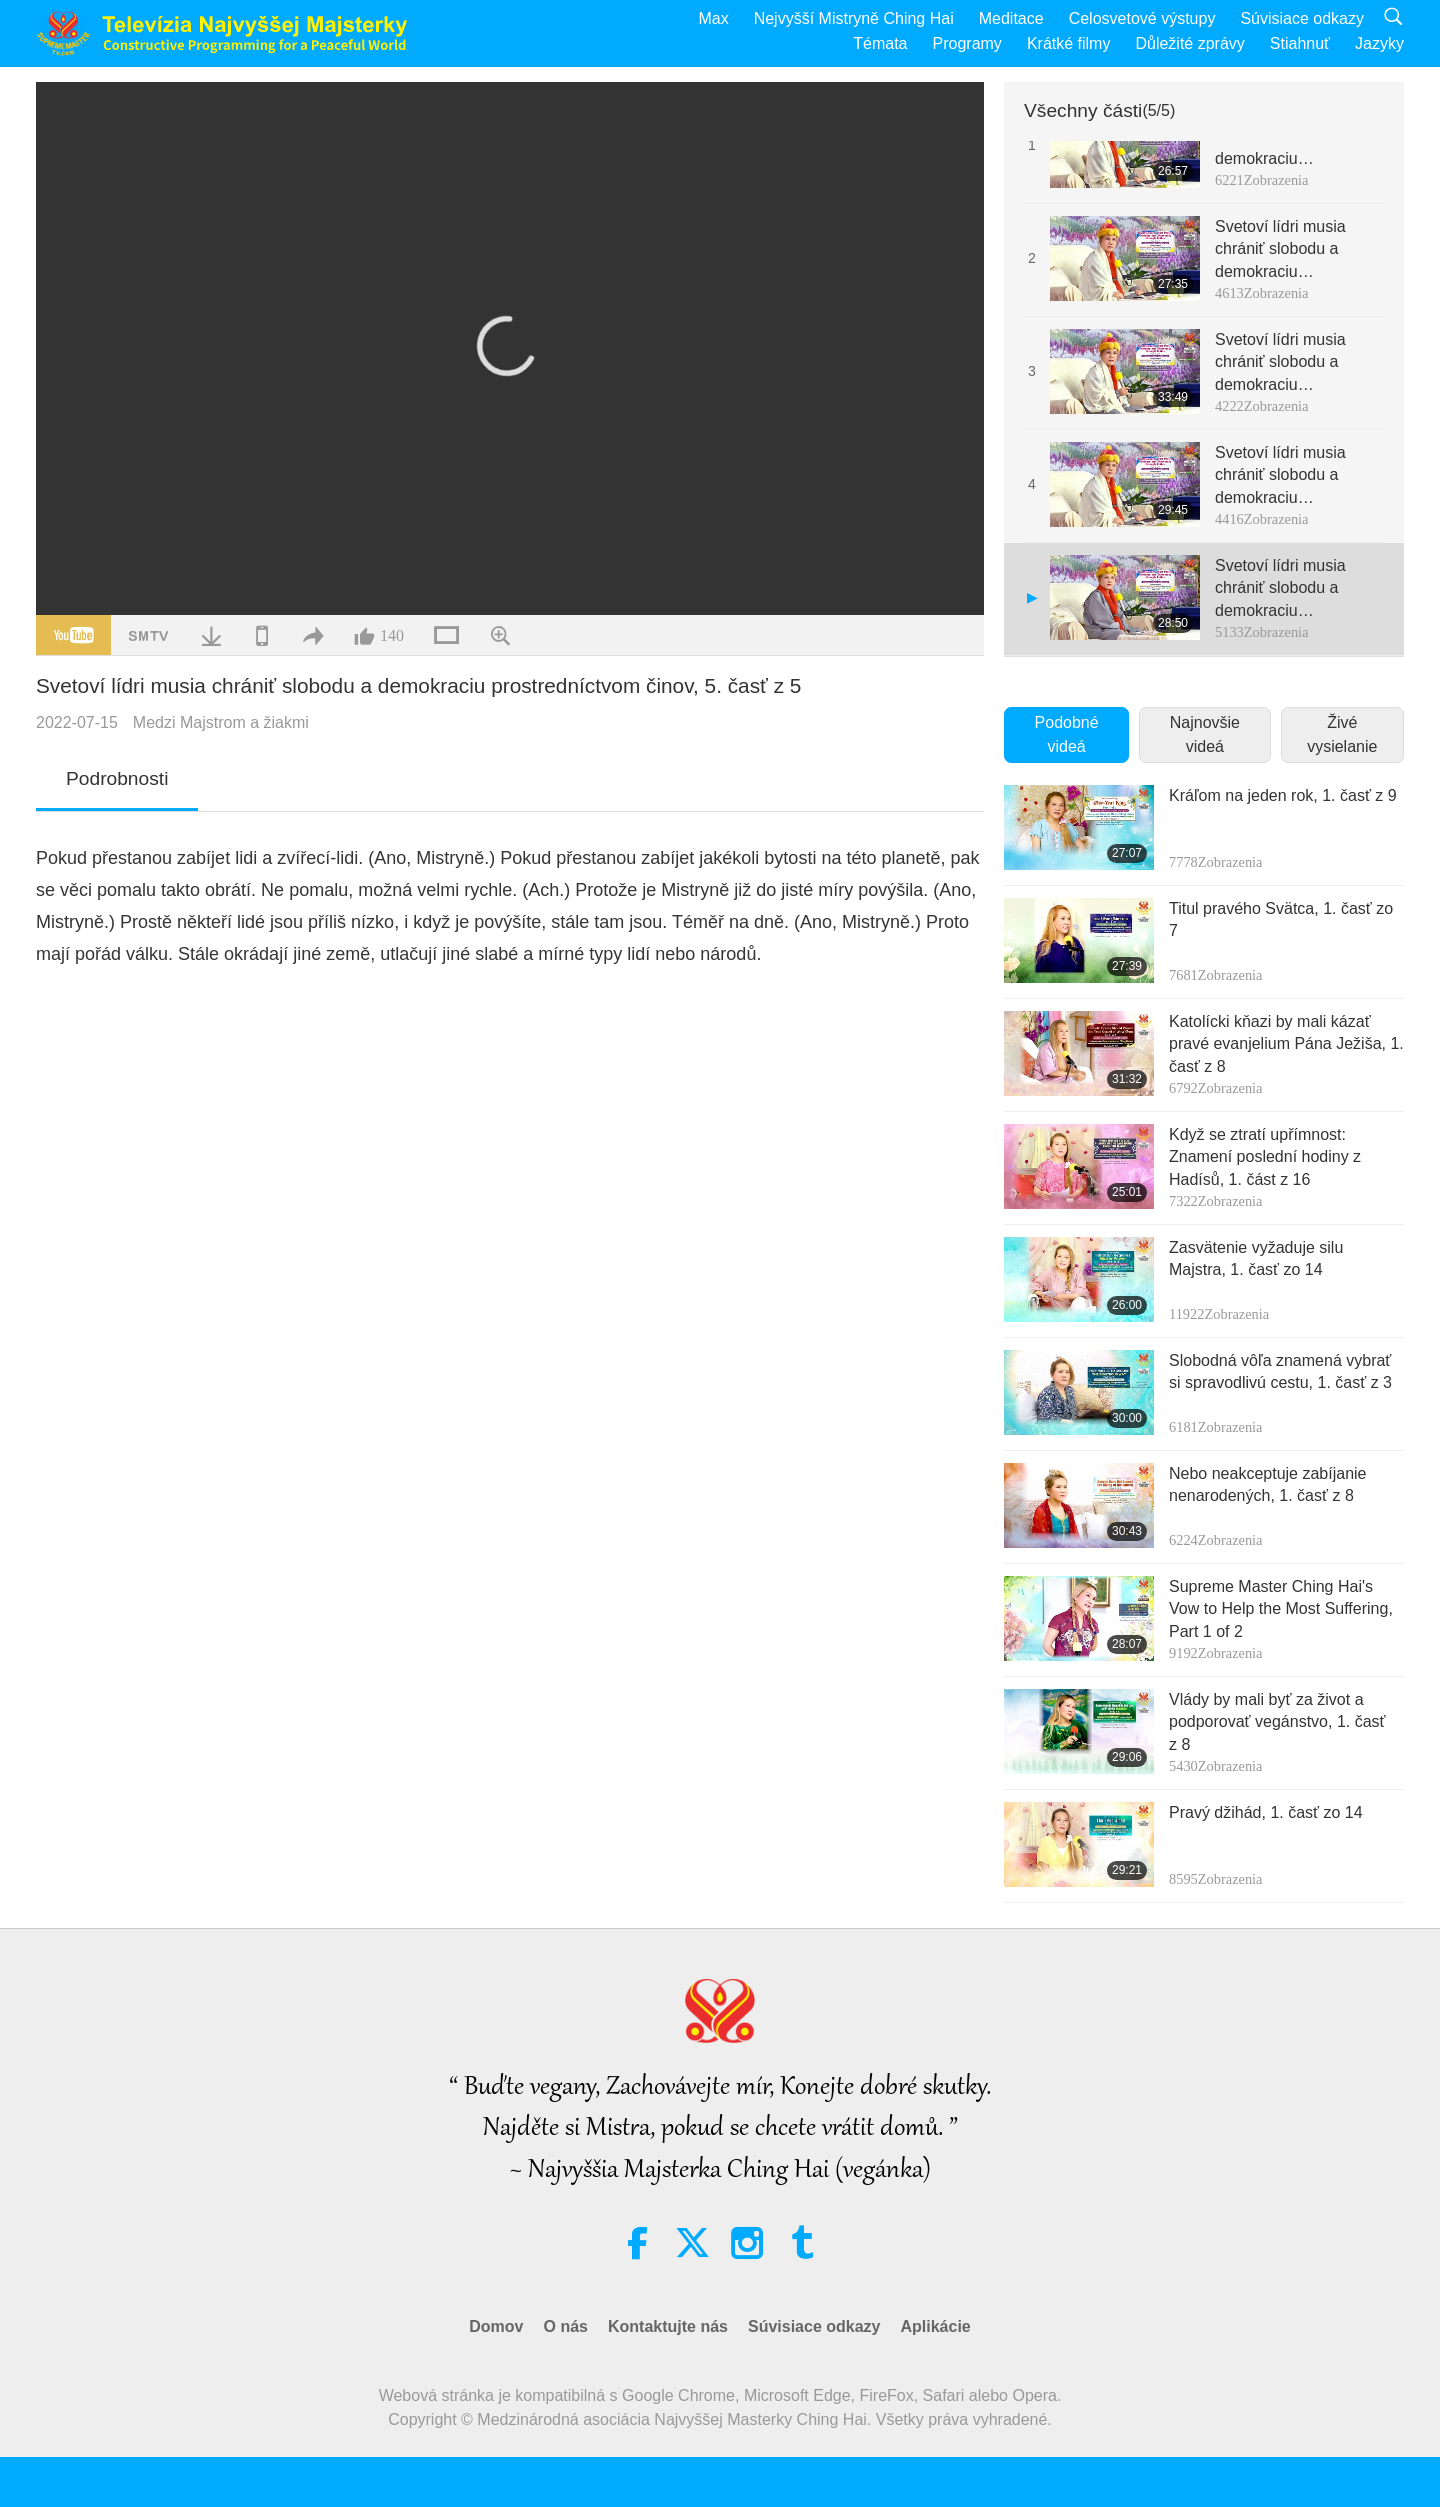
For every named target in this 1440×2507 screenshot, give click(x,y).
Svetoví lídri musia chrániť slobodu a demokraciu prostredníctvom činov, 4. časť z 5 (1295, 476)
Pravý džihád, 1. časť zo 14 (1266, 1812)
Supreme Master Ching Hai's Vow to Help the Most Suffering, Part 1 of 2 (1281, 1609)
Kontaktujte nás (668, 2326)
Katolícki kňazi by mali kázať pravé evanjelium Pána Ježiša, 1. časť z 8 (1286, 1044)
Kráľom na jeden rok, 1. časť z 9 (1283, 795)
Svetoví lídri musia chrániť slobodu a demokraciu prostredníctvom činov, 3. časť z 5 (1295, 363)
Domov (496, 2326)
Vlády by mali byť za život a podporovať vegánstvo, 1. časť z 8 (1277, 1722)
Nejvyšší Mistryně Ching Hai (854, 18)
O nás (565, 2326)
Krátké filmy (1069, 43)
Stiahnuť (1300, 43)
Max (713, 18)
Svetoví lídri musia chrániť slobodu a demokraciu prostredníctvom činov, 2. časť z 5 (1295, 250)
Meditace (1011, 18)
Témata (880, 43)
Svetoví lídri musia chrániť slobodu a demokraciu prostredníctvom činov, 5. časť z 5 (1295, 589)
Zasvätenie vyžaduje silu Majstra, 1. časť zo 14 (1256, 1258)
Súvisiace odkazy (1302, 18)
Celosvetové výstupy (1142, 18)
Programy (967, 43)
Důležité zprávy (1189, 43)
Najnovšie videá (1205, 734)
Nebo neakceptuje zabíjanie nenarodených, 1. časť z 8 (1267, 1484)
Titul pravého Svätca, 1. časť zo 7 (1281, 919)
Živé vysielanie (1342, 734)
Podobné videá (1067, 734)
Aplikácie (935, 2326)
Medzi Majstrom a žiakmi (221, 722)
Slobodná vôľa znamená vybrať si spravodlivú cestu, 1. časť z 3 (1280, 1371)
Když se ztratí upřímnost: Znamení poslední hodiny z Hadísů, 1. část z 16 (1265, 1157)
